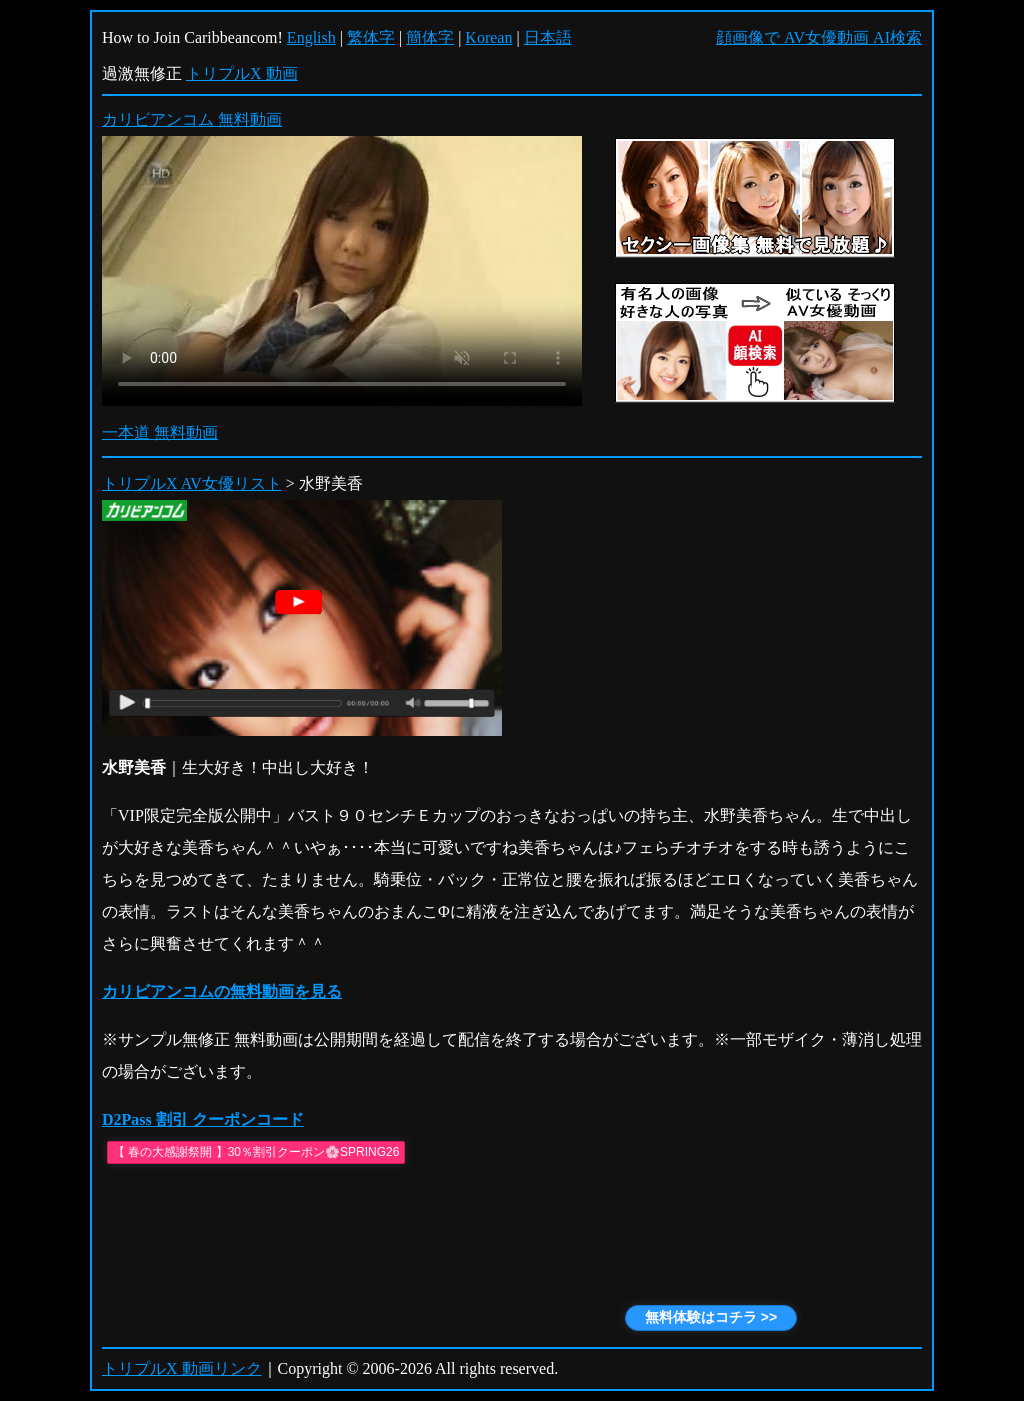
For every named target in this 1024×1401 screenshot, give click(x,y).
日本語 (548, 37)
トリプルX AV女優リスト (192, 483)
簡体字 (430, 37)
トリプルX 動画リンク (182, 1368)
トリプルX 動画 (242, 73)
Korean (488, 37)
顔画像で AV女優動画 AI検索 (819, 37)
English (311, 37)
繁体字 (371, 37)
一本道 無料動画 (160, 432)
